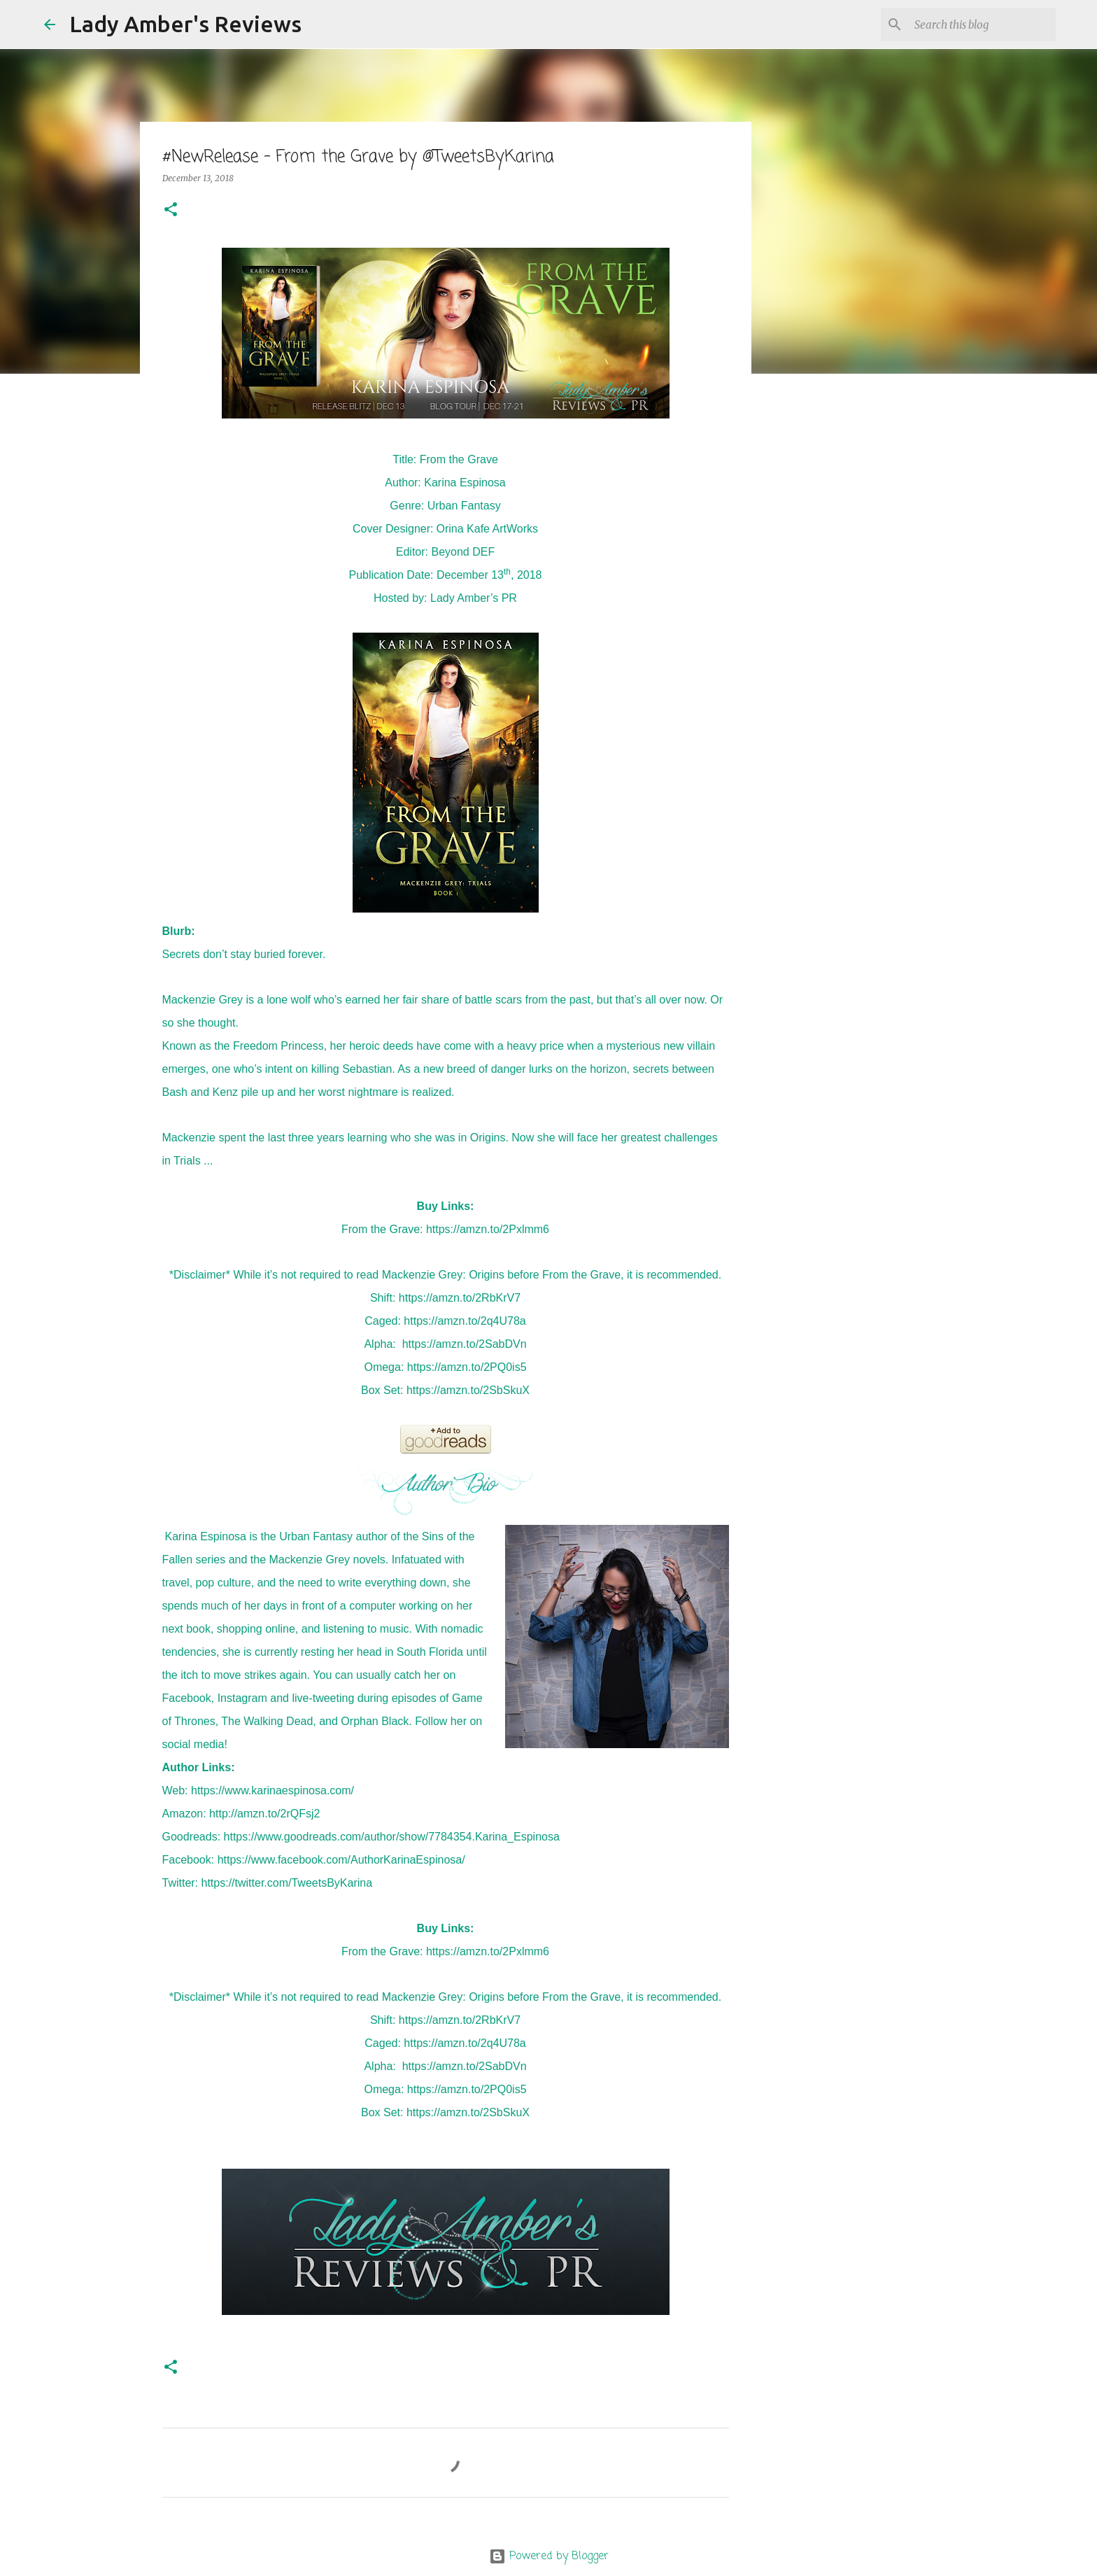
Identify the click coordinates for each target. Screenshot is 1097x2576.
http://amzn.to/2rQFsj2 (264, 1814)
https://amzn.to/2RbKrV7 (460, 1298)
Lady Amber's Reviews (185, 23)
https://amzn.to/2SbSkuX (468, 1390)
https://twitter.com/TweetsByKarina (287, 1883)
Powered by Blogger (549, 2556)
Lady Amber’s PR (473, 598)
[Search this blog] (982, 24)
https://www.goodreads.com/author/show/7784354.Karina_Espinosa (392, 1837)
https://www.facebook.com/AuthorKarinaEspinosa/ (341, 1860)
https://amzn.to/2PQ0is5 (467, 1367)
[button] (170, 210)
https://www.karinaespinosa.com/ (272, 1790)
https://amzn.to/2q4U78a (464, 1321)
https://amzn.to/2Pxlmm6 (487, 1229)
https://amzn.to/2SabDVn (464, 1344)
